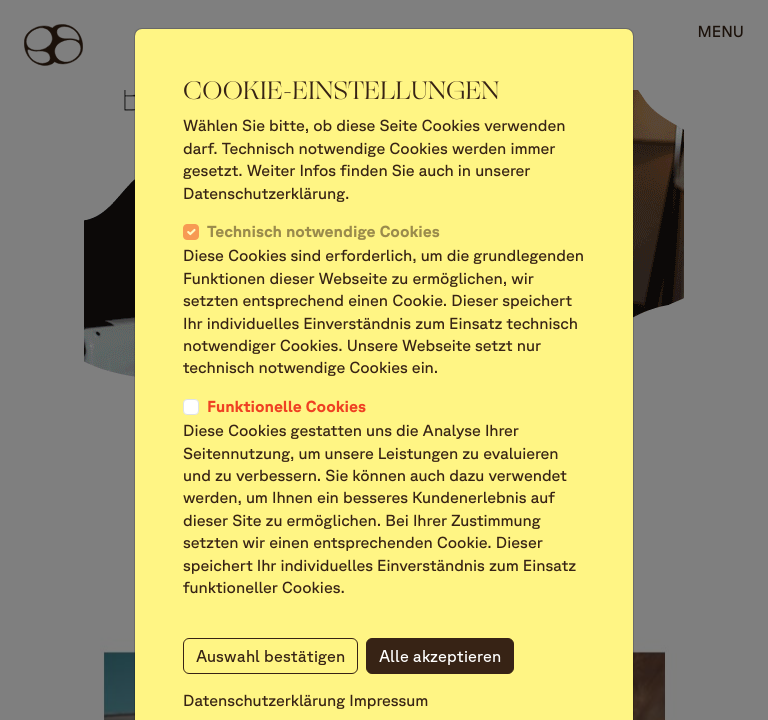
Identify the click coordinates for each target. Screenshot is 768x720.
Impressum (388, 701)
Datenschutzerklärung (264, 701)
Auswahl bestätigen (270, 656)
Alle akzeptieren (440, 656)
